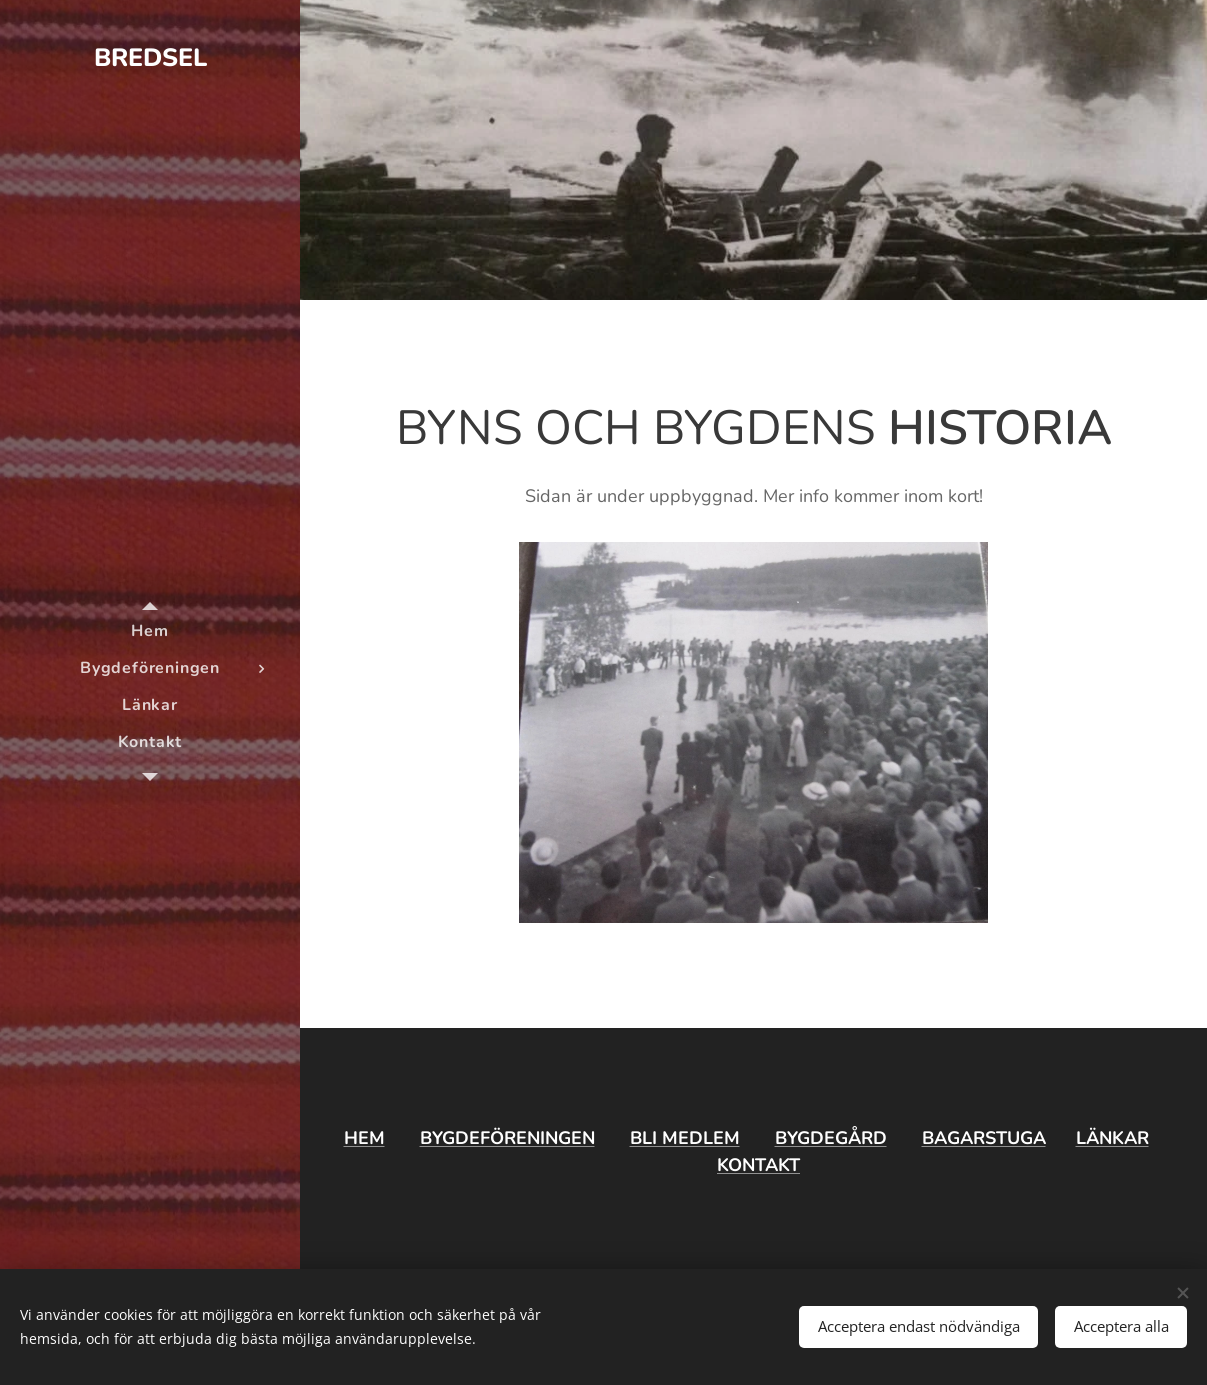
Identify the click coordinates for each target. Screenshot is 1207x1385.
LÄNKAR (1112, 1138)
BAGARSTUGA (984, 1138)
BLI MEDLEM (685, 1138)
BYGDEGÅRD (831, 1138)
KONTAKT (758, 1165)
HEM (364, 1138)
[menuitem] (150, 631)
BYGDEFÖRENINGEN (507, 1138)
